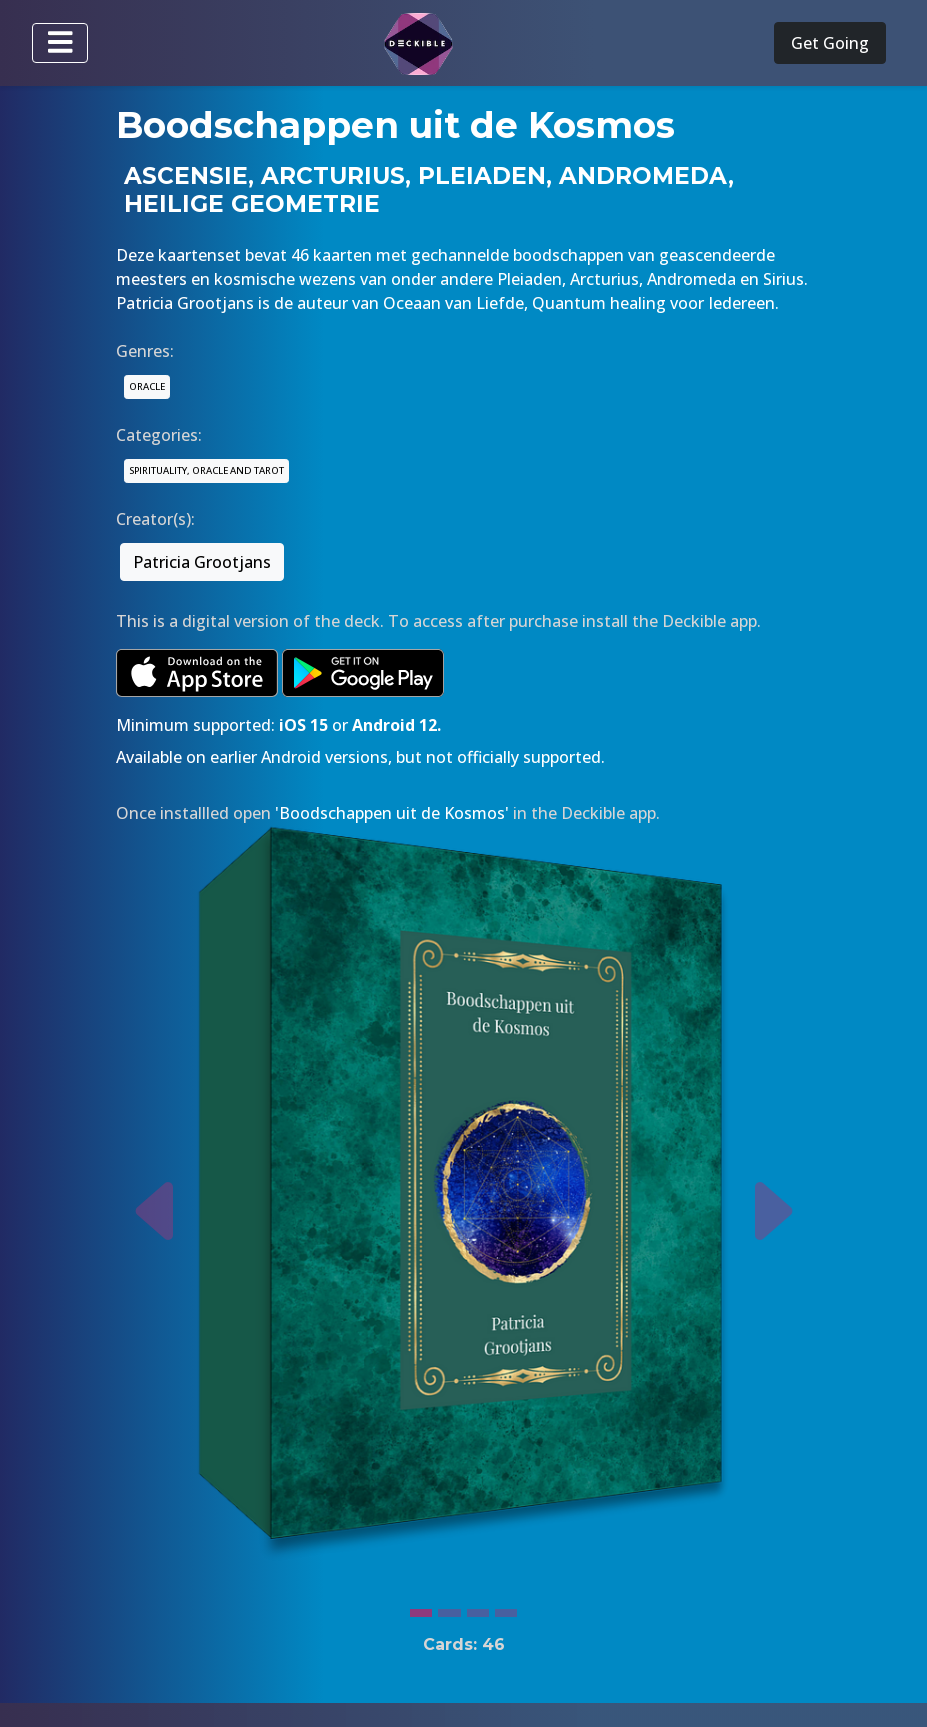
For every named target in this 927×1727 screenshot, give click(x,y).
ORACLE (147, 386)
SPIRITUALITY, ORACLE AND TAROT (206, 470)
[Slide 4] (506, 1608)
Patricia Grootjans (202, 562)
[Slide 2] (449, 1608)
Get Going (830, 43)
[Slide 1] (421, 1608)
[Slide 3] (478, 1608)
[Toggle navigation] (60, 43)
